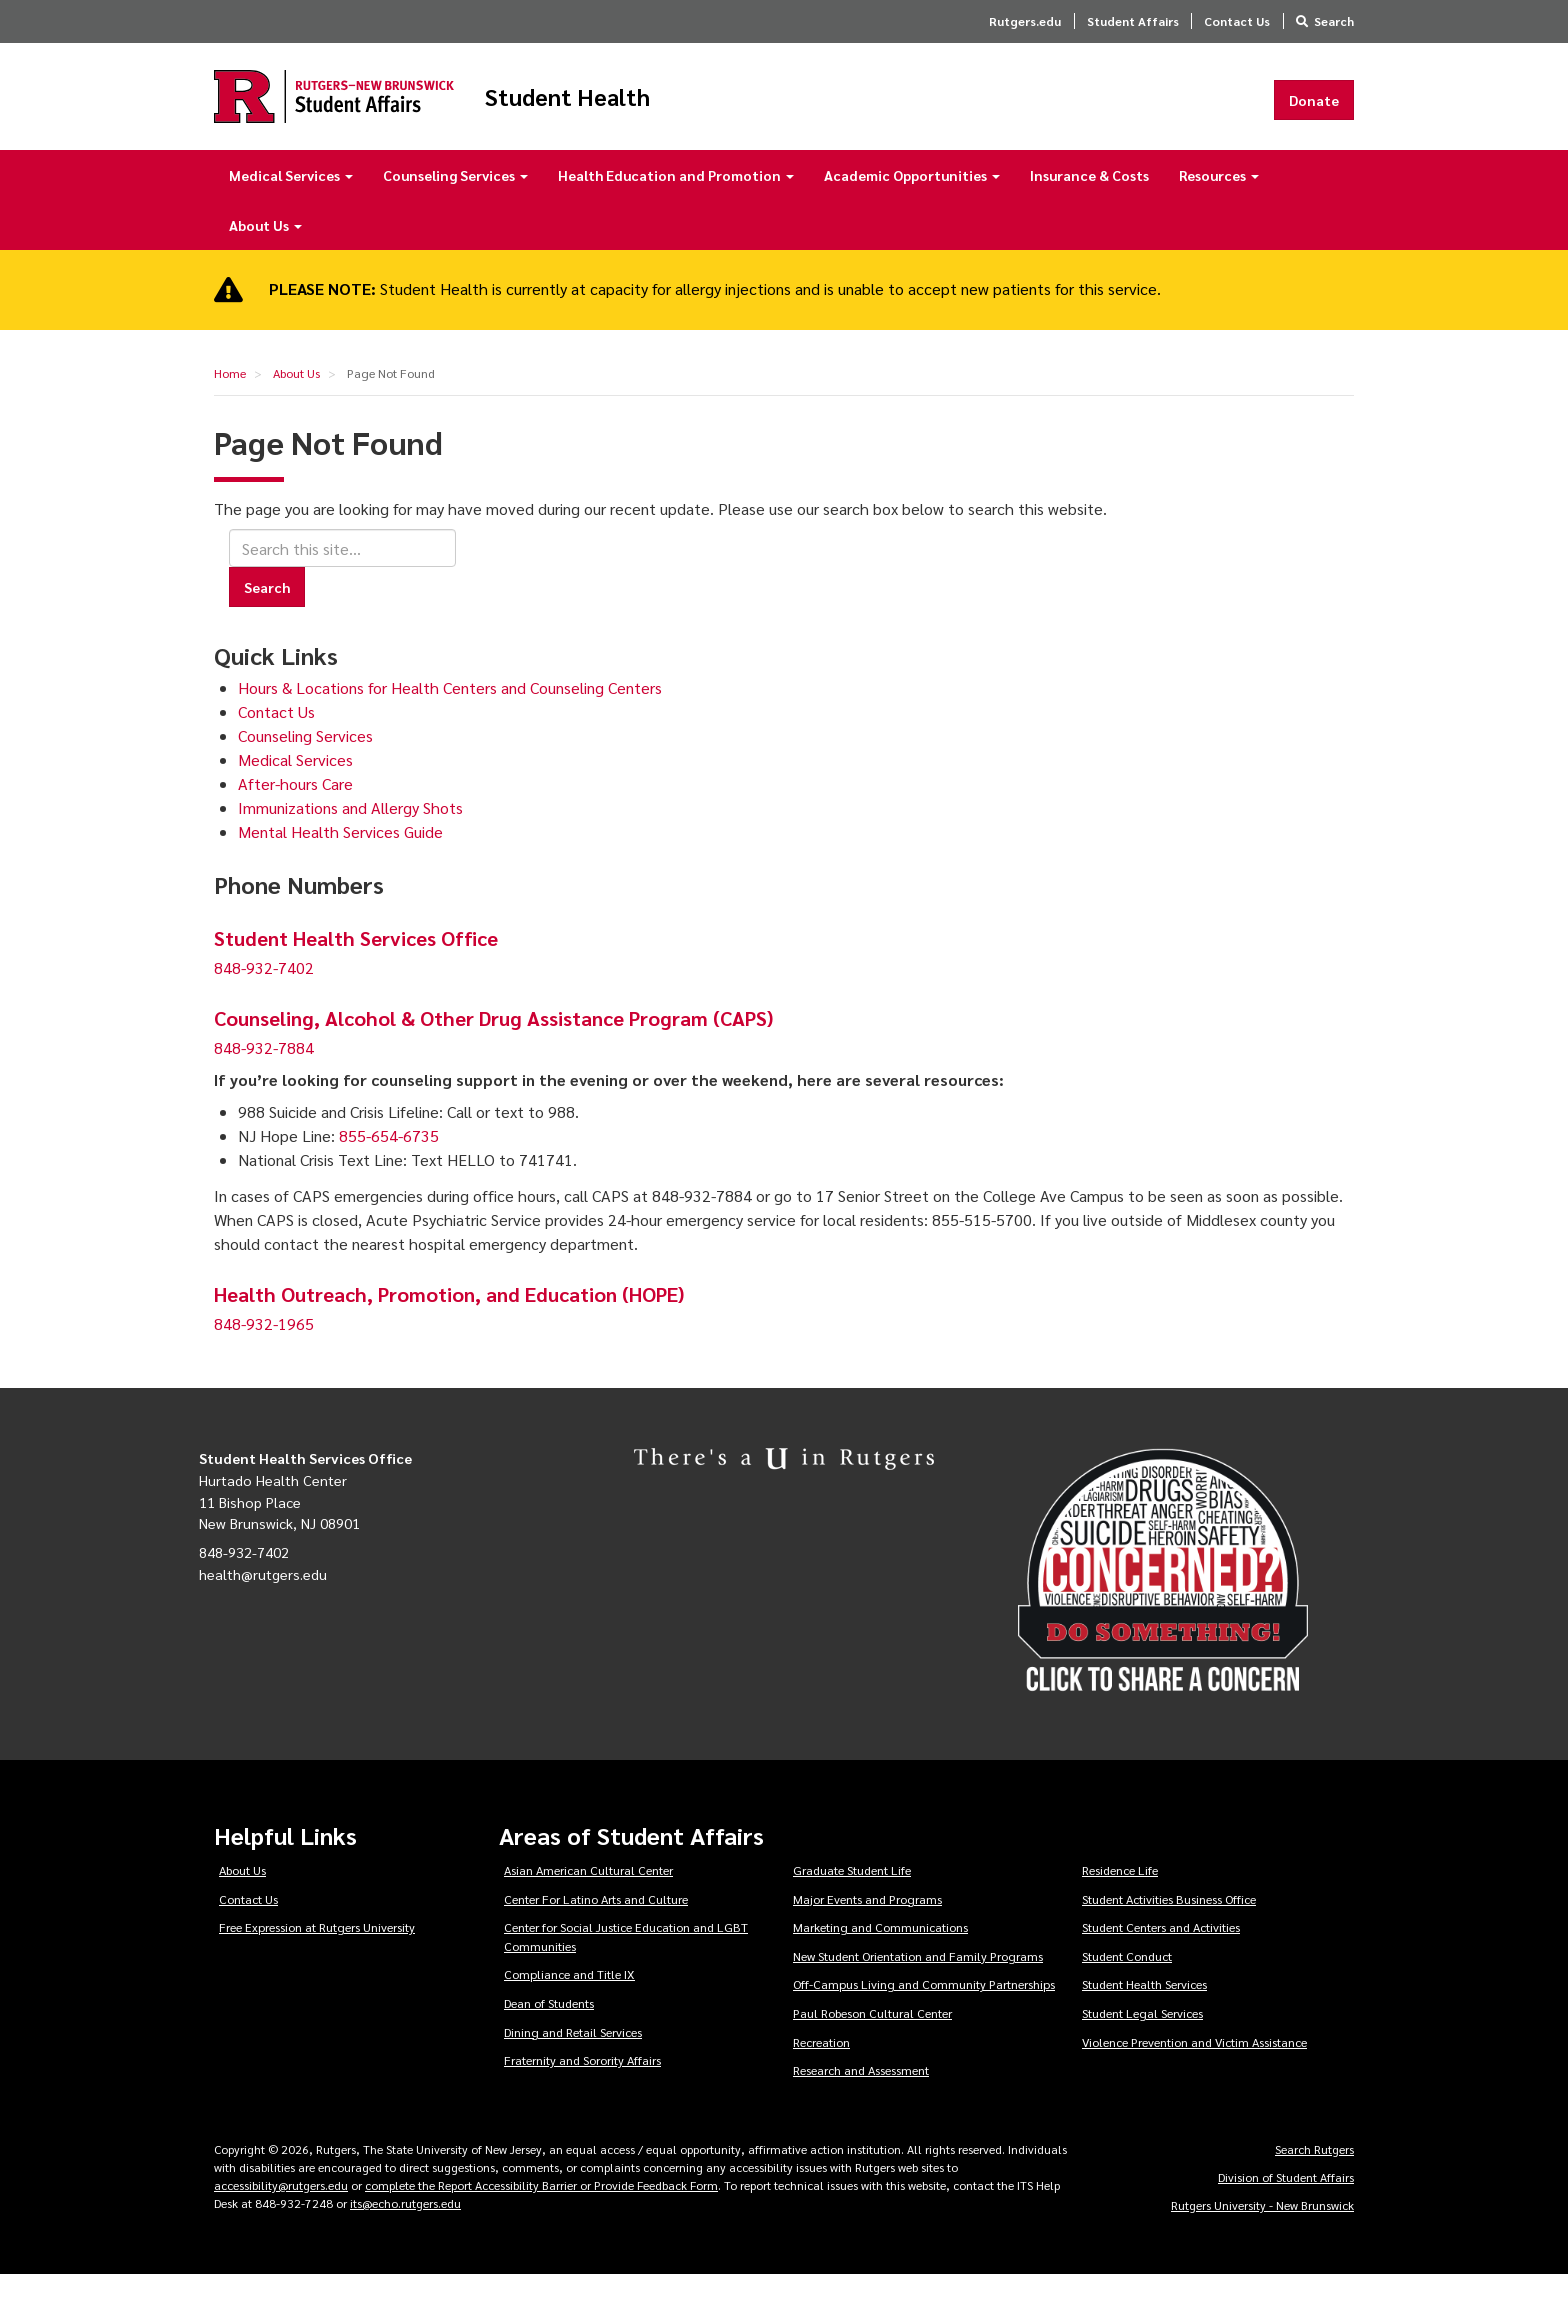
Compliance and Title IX (569, 1998)
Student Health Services (1144, 2008)
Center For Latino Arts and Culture (596, 1922)
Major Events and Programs (867, 1922)
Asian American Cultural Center (588, 1893)
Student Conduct (1127, 1979)
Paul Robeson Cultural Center (872, 2036)
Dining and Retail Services (573, 2055)
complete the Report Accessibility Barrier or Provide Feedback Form (541, 2208)
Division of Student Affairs (1286, 2200)
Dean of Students (549, 2026)
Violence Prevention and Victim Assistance (1194, 2065)
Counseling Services (455, 198)
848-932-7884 (264, 1071)
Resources (1219, 198)
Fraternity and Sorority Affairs (582, 2083)
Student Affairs (1133, 21)
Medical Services (291, 198)
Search (1334, 21)
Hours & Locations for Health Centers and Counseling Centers (450, 710)
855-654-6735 (389, 1159)
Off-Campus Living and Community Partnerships (924, 2008)
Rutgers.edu (1025, 21)
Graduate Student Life (852, 1893)
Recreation (821, 2065)
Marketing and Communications (880, 1950)
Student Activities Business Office (1169, 1922)
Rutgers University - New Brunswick (1262, 2228)
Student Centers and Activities (1161, 1950)
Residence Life (1120, 1893)
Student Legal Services (1142, 2036)
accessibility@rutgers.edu (281, 2208)
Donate (1314, 111)
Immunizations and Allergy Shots (350, 830)
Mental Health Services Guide (340, 854)
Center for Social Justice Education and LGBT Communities (626, 1959)
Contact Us (1237, 21)
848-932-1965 (264, 1347)
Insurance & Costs (1089, 198)
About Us (265, 248)
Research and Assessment (861, 2093)
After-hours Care (295, 806)
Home (230, 396)
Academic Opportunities (912, 198)
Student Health (678, 108)
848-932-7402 (264, 991)
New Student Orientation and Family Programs (918, 1979)
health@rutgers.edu (263, 1597)
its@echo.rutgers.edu (405, 2226)
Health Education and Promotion (676, 198)
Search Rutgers (1314, 2172)
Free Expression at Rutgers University (317, 1950)
